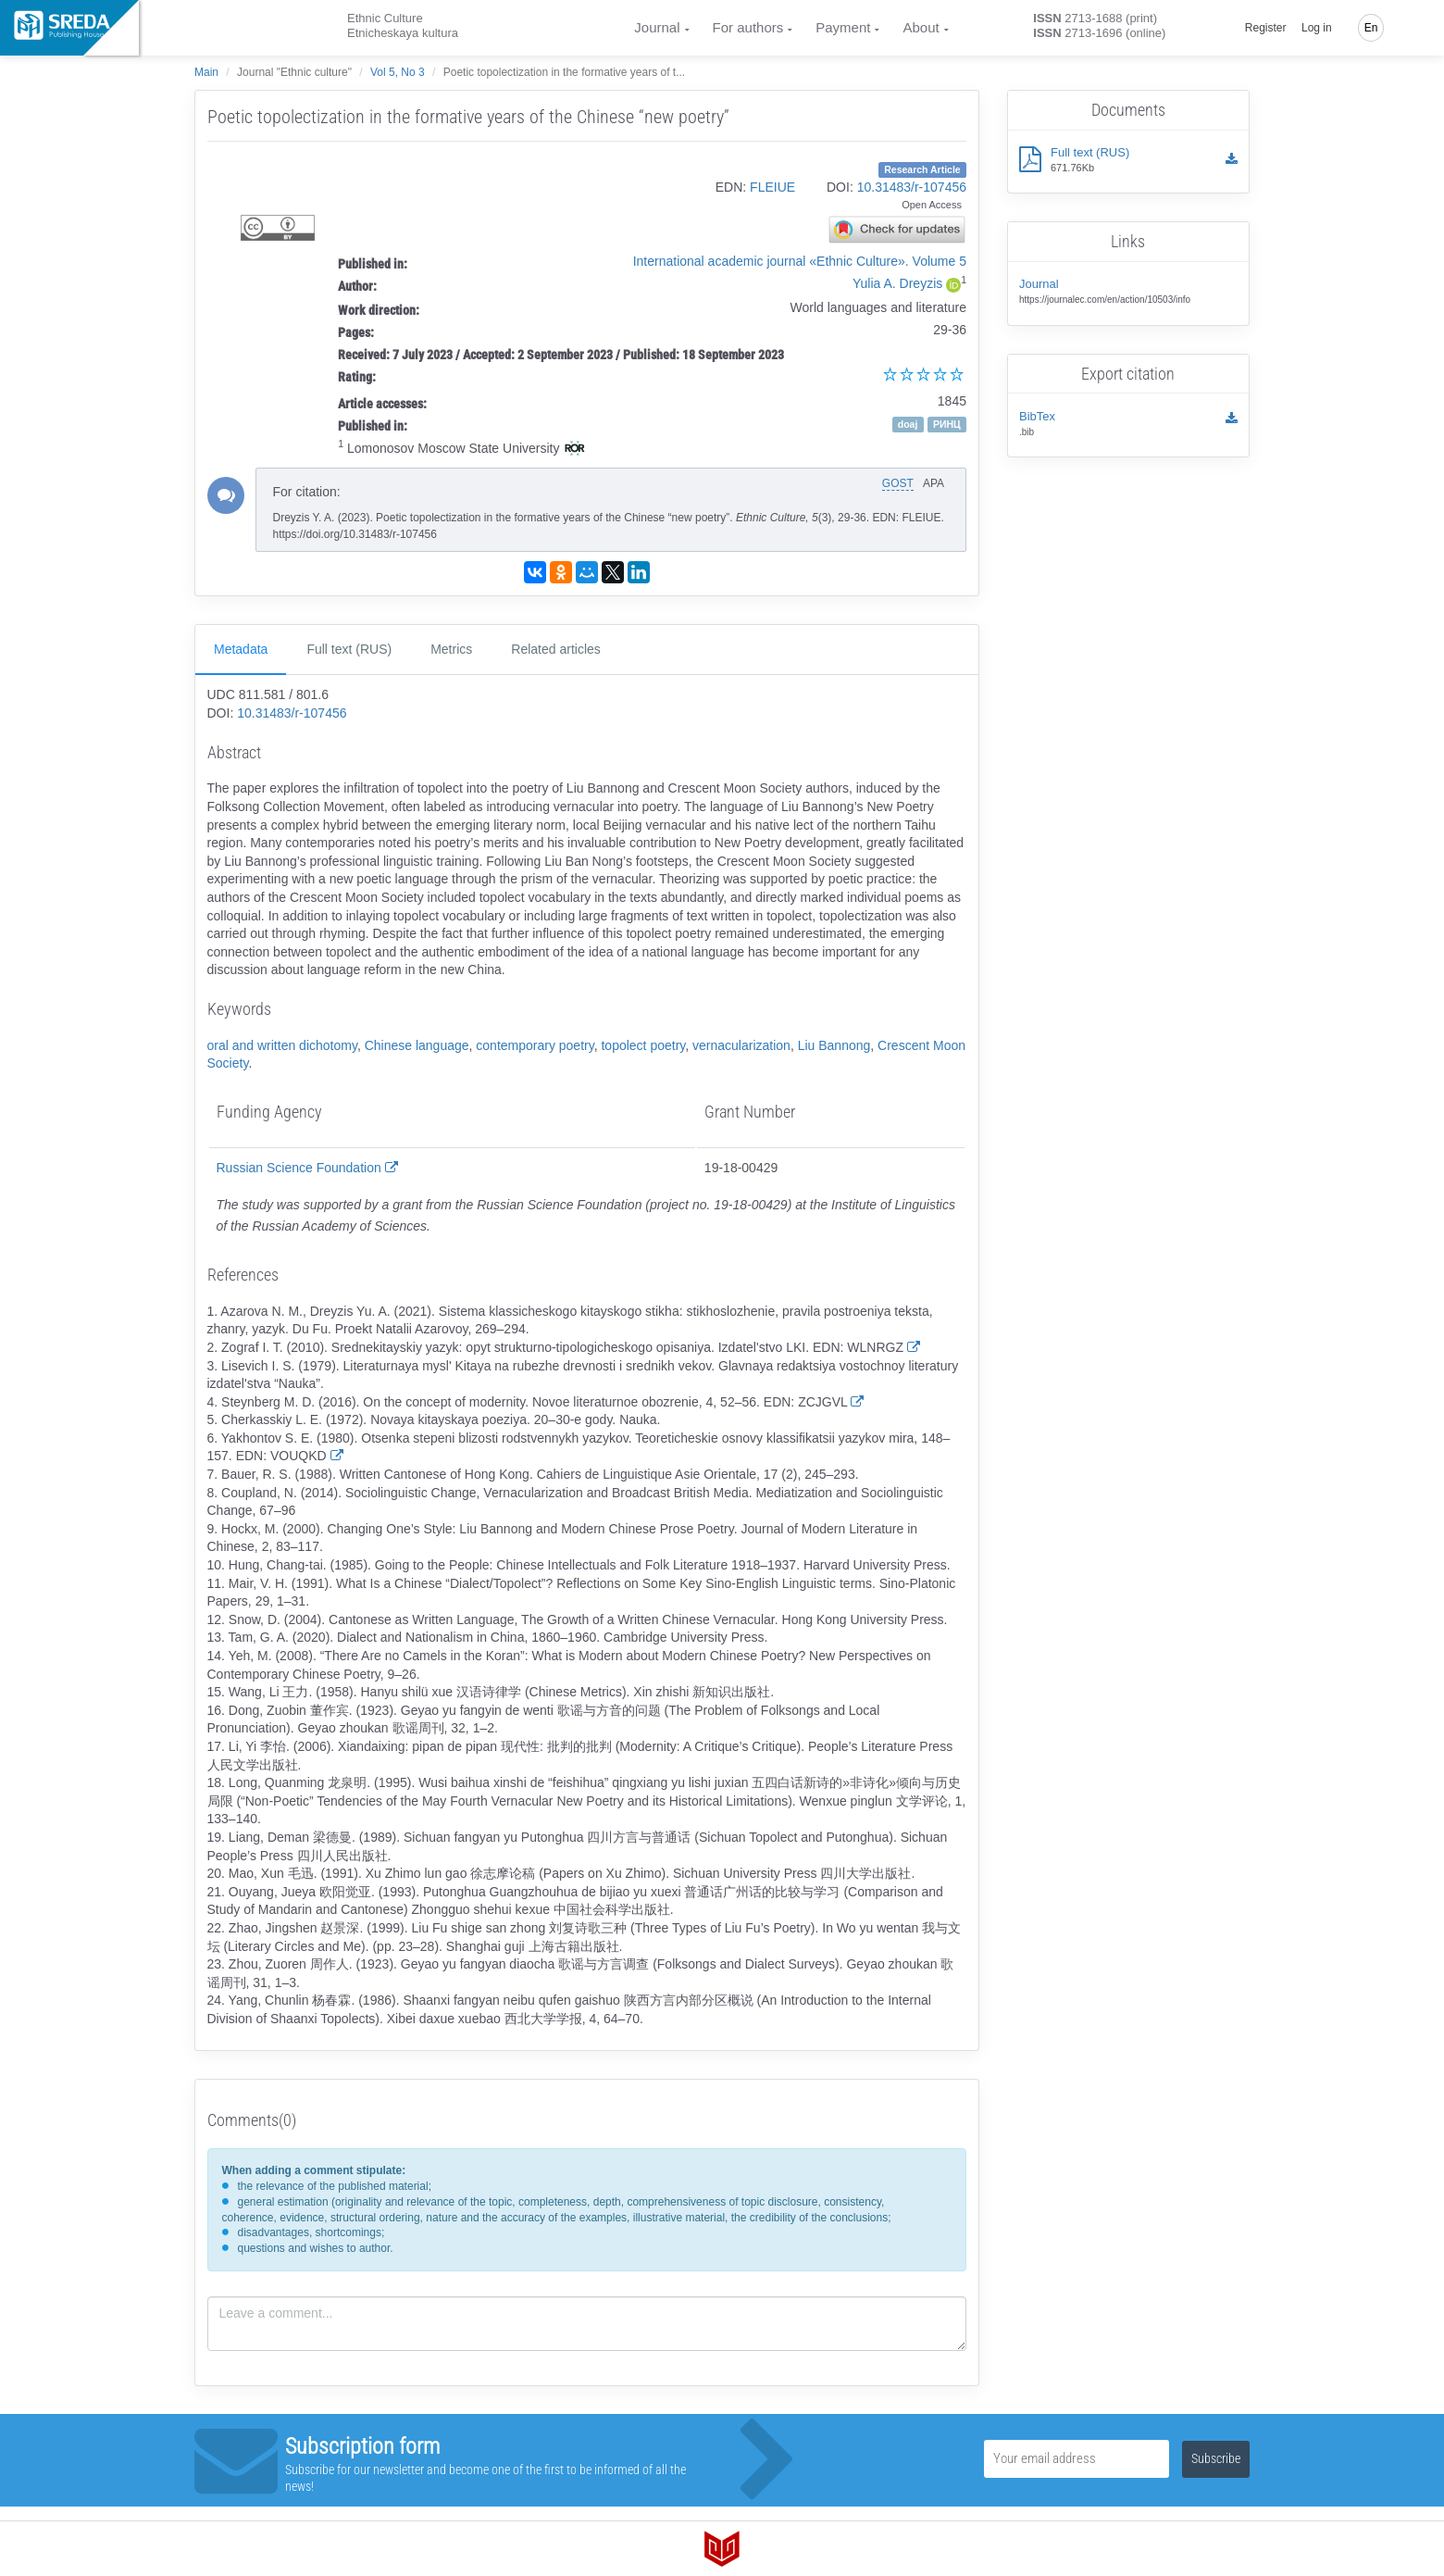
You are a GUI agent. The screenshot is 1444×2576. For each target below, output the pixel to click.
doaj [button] (908, 424)
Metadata (241, 649)
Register (1266, 27)
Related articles (556, 649)
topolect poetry (643, 1045)
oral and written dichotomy (282, 1045)
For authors (748, 27)
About (920, 27)
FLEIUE (772, 187)
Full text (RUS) (349, 649)
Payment (842, 27)
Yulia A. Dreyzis (897, 283)
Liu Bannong (834, 1045)
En (1371, 27)
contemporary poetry (534, 1045)
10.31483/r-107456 (911, 187)
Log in (1316, 27)
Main (206, 72)
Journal (656, 27)
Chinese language (417, 1045)
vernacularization (741, 1045)
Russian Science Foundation (307, 1167)
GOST (898, 483)
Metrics (451, 649)
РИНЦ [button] (947, 424)
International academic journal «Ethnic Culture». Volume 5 (799, 261)
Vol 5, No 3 (397, 72)
